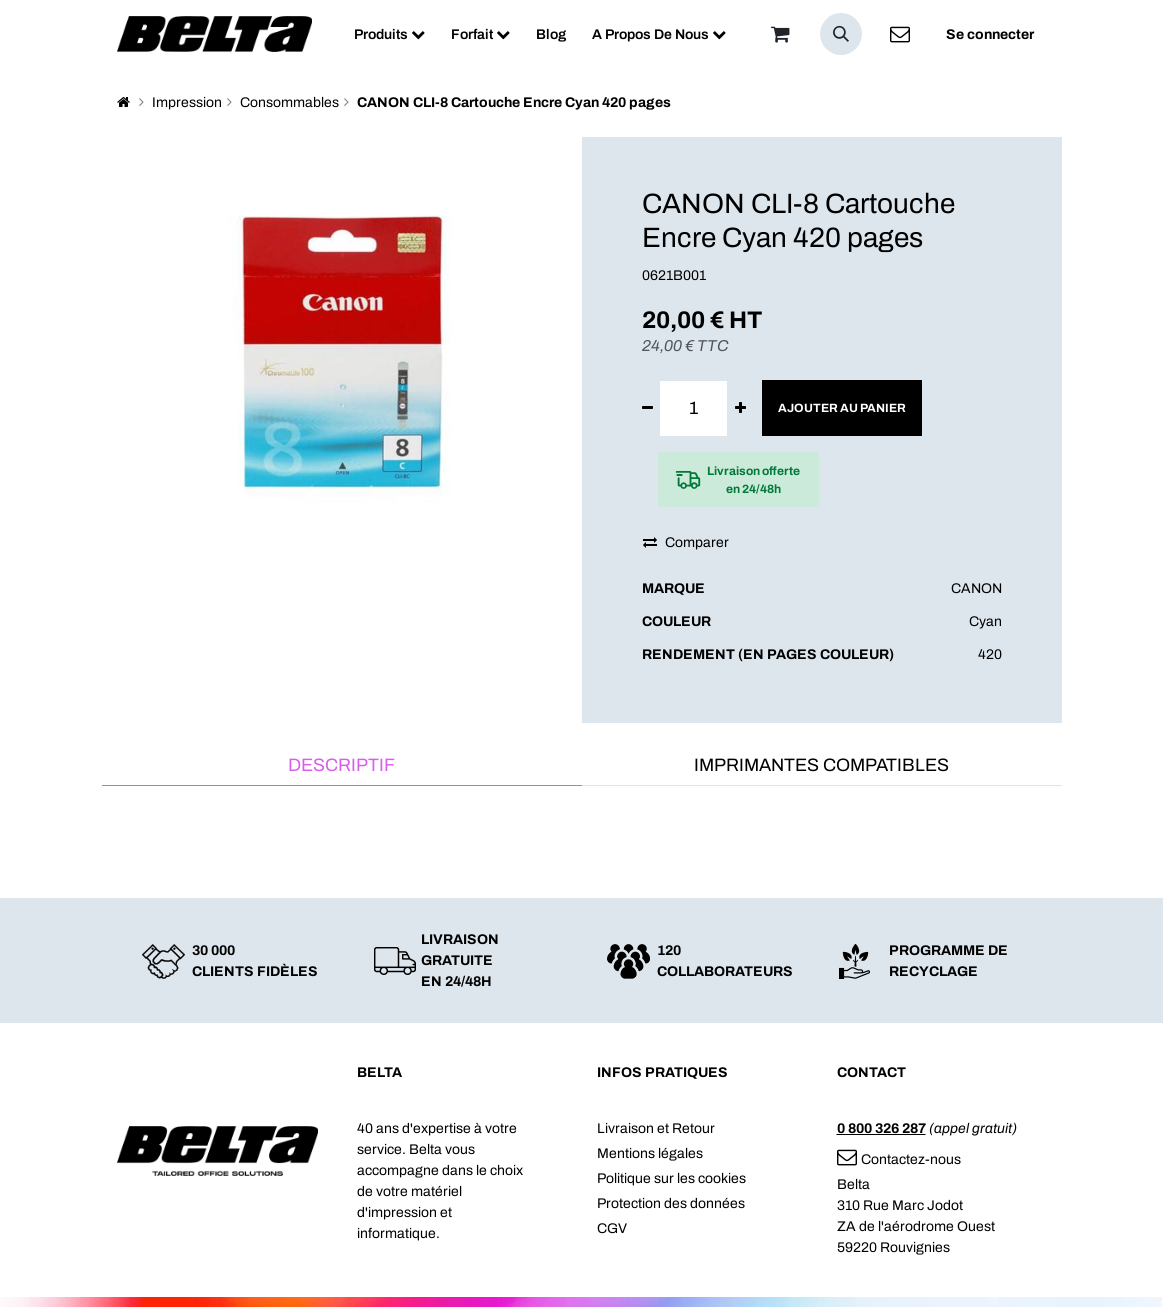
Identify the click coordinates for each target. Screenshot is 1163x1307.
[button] (841, 34)
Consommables (289, 102)
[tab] (342, 766)
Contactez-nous (899, 1159)
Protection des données (671, 1203)
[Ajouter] (740, 408)
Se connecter (990, 34)
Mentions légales (650, 1153)
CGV (612, 1228)
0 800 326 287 (881, 1128)
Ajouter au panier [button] (842, 408)
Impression (187, 102)
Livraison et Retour (656, 1128)
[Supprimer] (647, 408)
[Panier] (781, 34)
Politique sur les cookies (671, 1178)
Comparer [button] (686, 542)
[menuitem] (389, 34)
